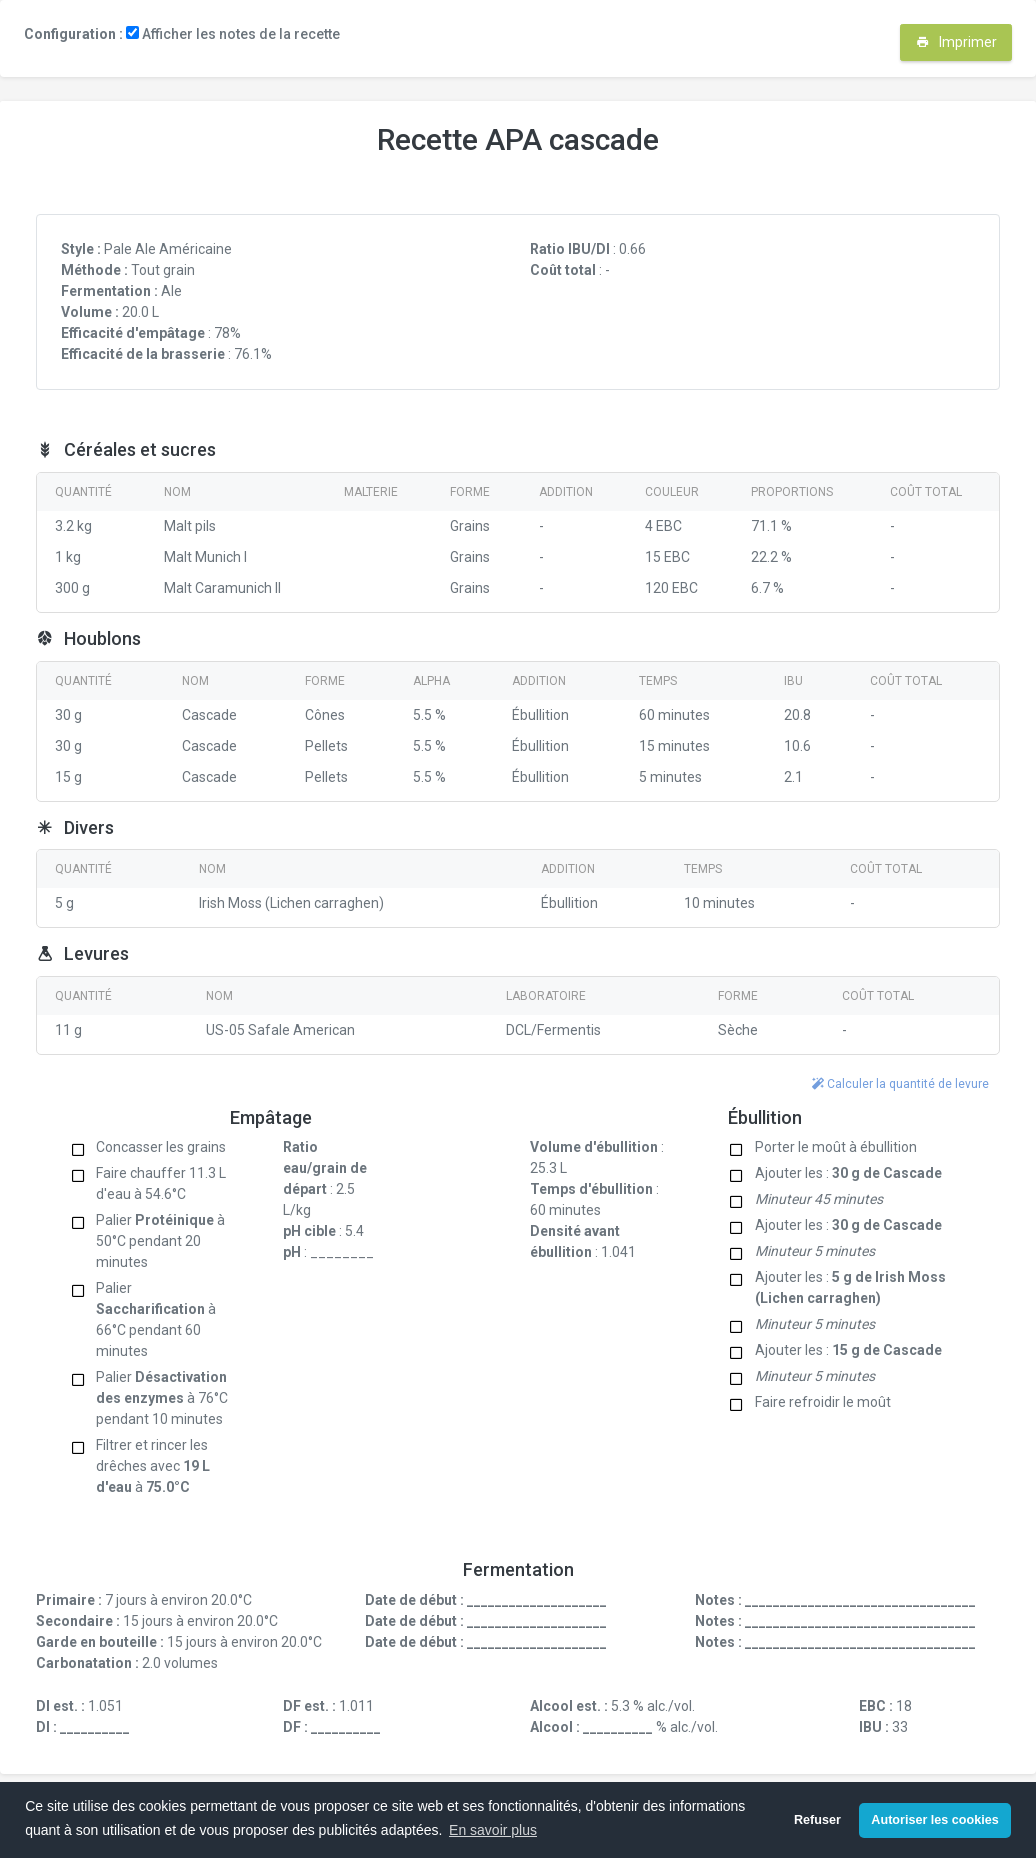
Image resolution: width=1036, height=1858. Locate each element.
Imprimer (956, 42)
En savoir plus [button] (493, 1830)
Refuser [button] (817, 1820)
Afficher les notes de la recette (233, 34)
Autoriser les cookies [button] (934, 1820)
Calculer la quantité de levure (900, 1084)
